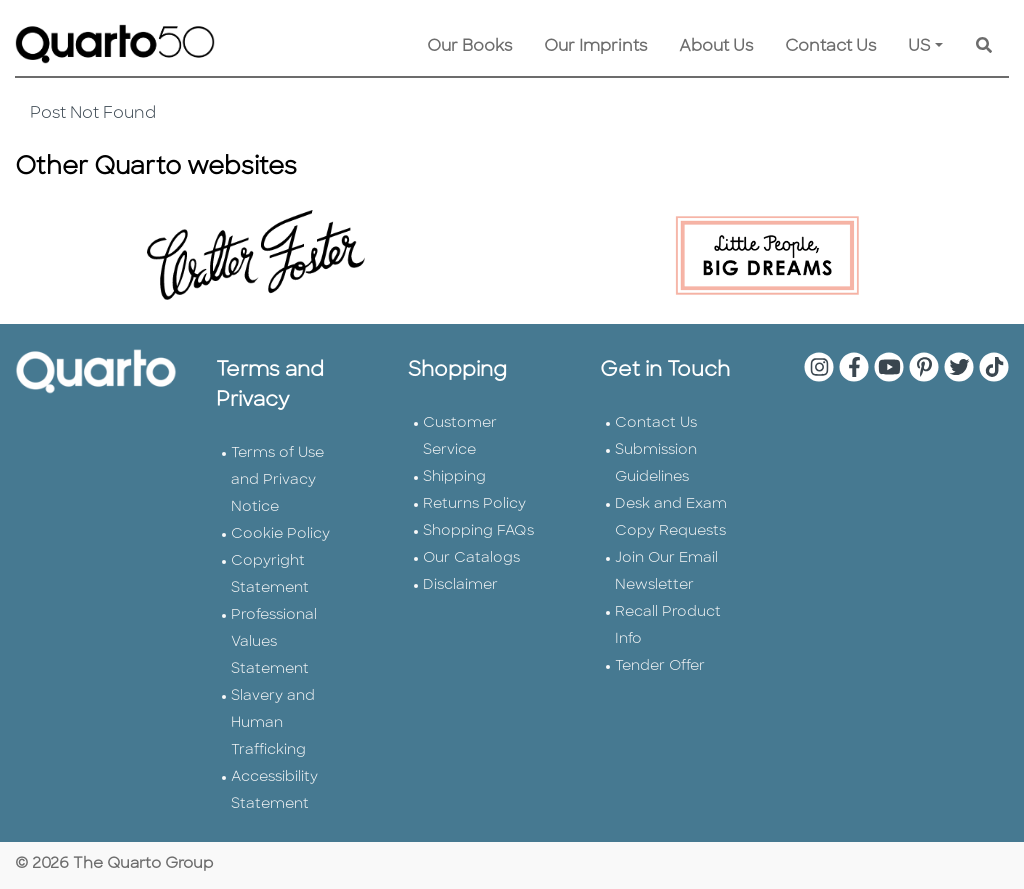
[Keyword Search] (984, 47)
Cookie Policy (280, 534)
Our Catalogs (471, 558)
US (919, 47)
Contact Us (830, 47)
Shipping (454, 477)
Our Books (469, 47)
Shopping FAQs (478, 531)
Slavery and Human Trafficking (273, 723)
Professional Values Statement (274, 642)
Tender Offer (660, 666)
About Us (716, 47)
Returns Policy (474, 504)
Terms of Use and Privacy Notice (277, 480)
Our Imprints (595, 47)
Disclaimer (460, 585)
